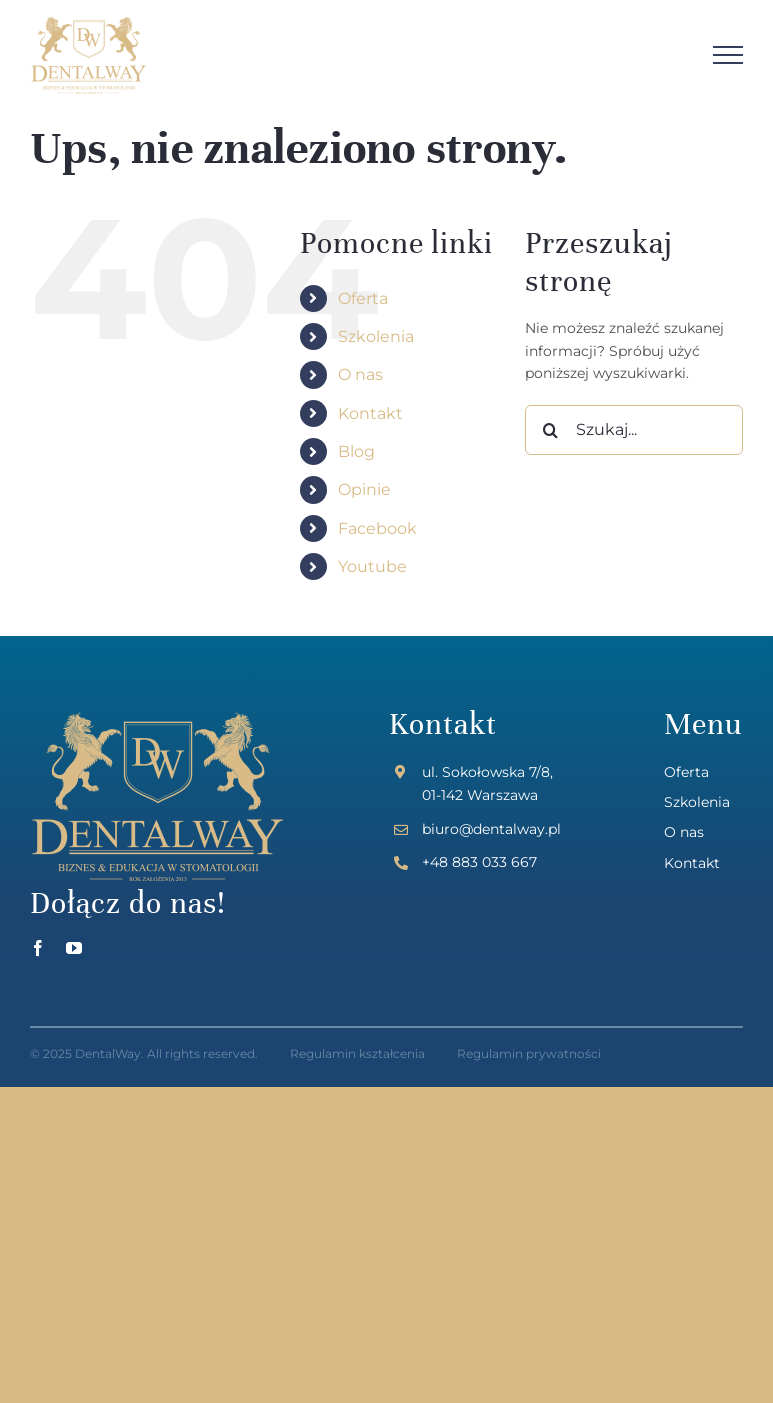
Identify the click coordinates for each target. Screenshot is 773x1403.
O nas (360, 374)
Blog (356, 451)
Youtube (372, 566)
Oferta (363, 298)
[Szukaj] (550, 430)
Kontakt (370, 413)
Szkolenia (376, 336)
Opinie (364, 489)
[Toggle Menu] (728, 55)
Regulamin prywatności (529, 1053)
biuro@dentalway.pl (491, 829)
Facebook (377, 528)
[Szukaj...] (634, 430)
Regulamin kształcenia (357, 1053)
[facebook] (38, 948)
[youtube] (74, 948)
